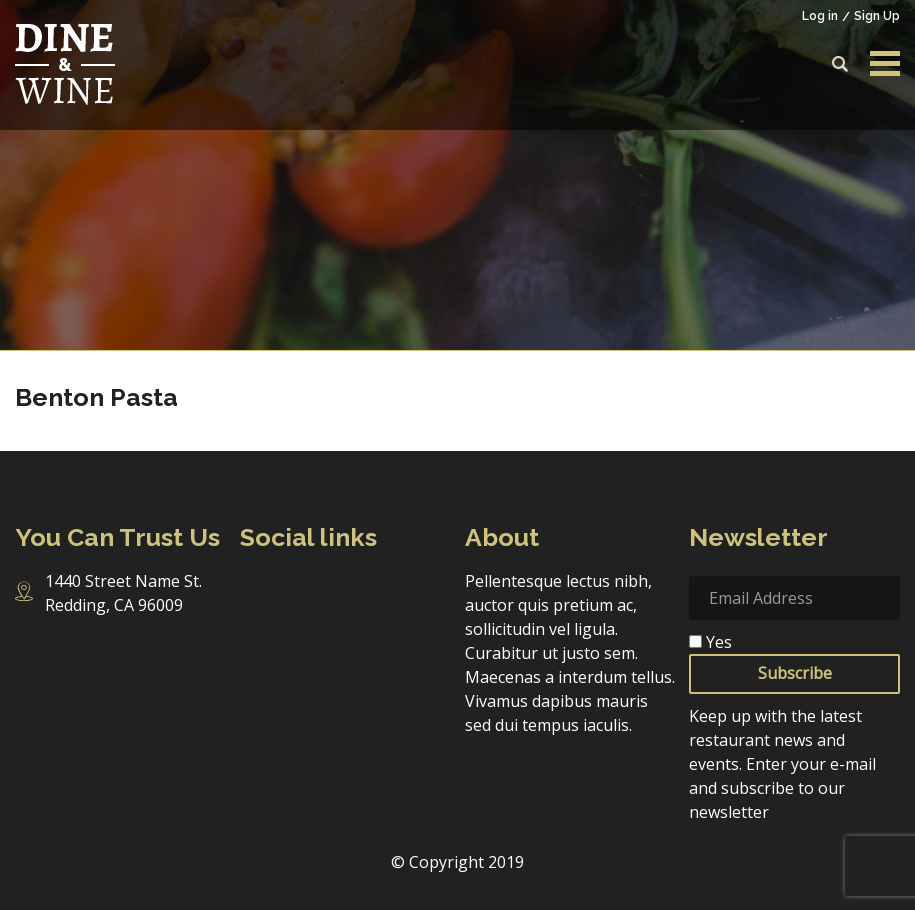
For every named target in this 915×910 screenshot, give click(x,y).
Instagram (295, 587)
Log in (820, 16)
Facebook (255, 588)
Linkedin (375, 588)
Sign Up (877, 16)
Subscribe (795, 673)
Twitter (336, 588)
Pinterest (414, 588)
